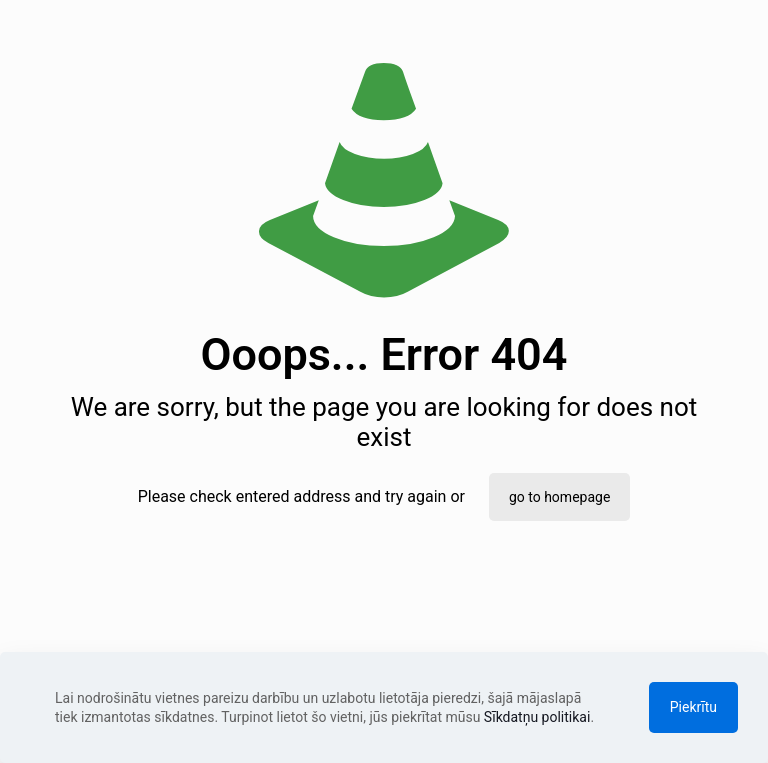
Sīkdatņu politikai (537, 717)
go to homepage (559, 497)
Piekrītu (693, 707)
